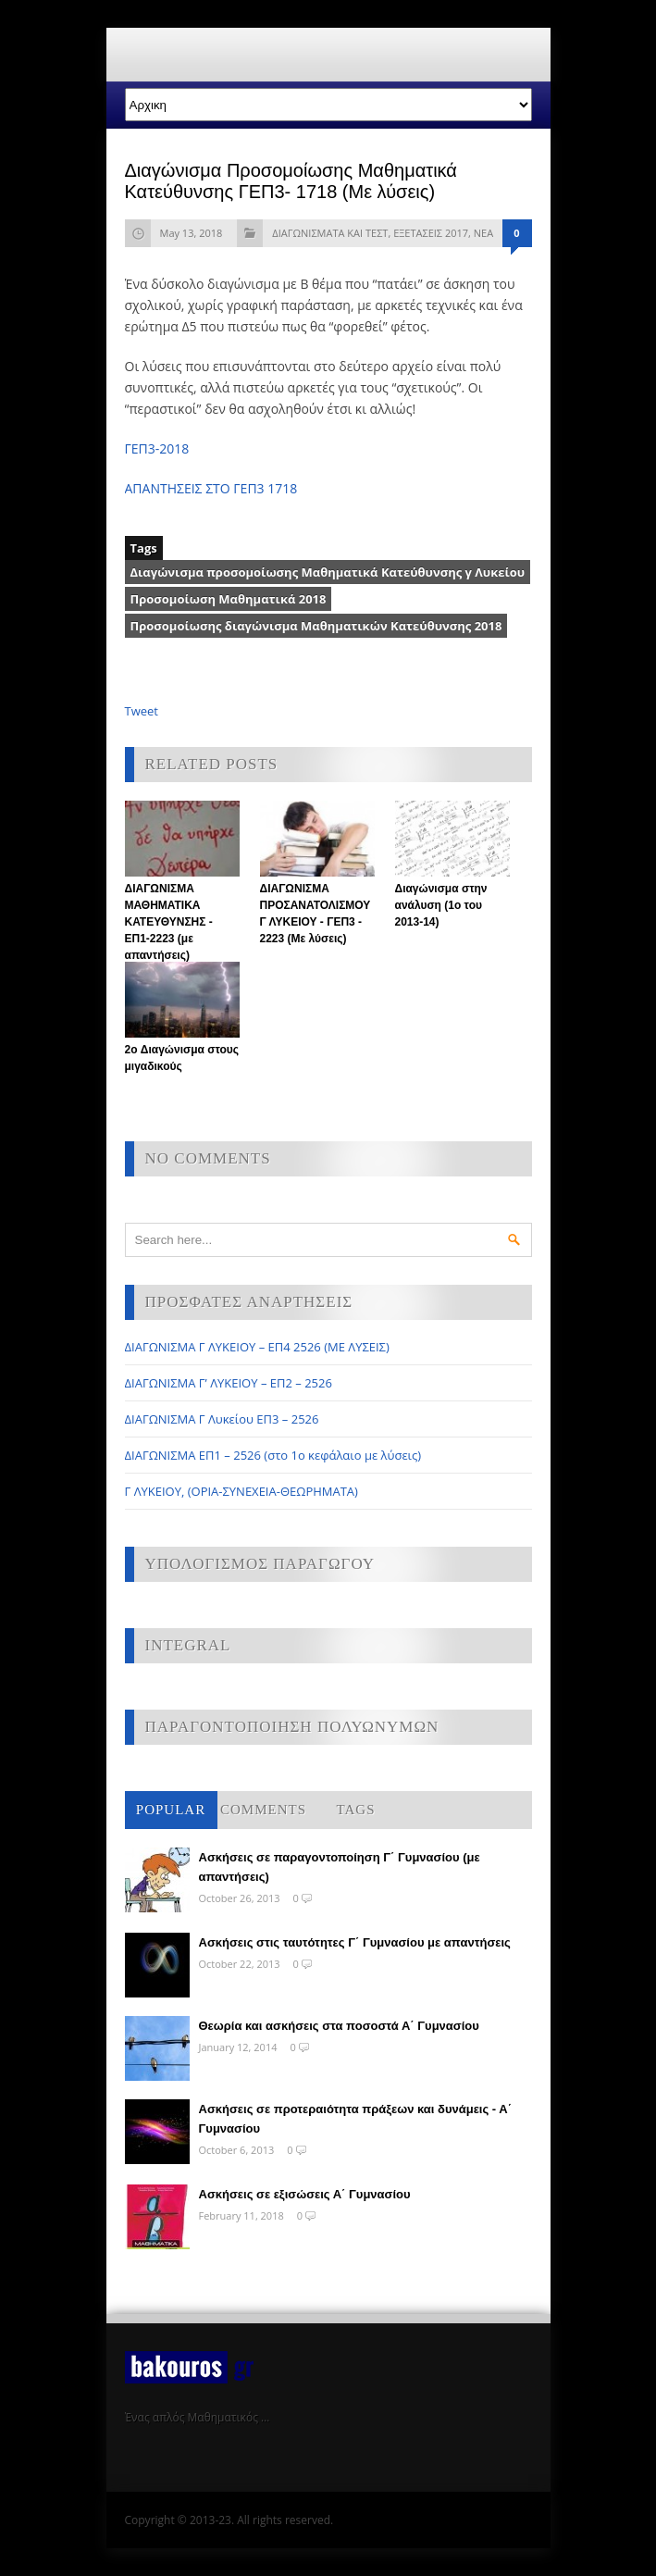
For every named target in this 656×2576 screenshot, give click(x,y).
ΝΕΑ (483, 233)
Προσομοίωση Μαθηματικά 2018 (228, 599)
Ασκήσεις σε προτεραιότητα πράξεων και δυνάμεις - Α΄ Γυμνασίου (356, 2118)
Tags (356, 1809)
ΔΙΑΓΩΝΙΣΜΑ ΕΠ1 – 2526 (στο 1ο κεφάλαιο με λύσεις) (273, 1455)
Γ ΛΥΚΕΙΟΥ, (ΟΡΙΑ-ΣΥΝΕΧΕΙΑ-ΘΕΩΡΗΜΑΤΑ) (241, 1491)
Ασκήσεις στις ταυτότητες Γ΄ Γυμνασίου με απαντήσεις (355, 1942)
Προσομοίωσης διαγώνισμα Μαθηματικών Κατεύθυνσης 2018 (316, 625)
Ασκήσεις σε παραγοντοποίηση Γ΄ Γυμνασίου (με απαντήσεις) (339, 1867)
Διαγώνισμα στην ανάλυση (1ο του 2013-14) (441, 905)
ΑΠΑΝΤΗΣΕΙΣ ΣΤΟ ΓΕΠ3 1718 (211, 488)
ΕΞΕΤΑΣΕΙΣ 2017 (430, 233)
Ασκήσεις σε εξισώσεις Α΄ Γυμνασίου (305, 2194)
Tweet (141, 711)
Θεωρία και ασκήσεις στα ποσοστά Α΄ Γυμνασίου (339, 2026)
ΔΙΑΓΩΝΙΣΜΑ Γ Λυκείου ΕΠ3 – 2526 (222, 1419)
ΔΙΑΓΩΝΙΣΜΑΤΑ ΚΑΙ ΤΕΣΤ (330, 233)
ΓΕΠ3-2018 (157, 448)
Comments (263, 1809)
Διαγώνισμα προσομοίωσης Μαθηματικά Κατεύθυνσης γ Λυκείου (328, 572)
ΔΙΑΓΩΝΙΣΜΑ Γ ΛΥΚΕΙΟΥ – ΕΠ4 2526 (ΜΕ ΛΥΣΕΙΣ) (257, 1346)
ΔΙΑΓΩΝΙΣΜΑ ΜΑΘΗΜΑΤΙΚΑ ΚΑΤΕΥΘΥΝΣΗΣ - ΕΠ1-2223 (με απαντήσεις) (169, 922)
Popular (170, 1809)
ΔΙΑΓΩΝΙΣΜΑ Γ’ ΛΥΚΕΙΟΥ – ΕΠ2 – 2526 (228, 1383)
